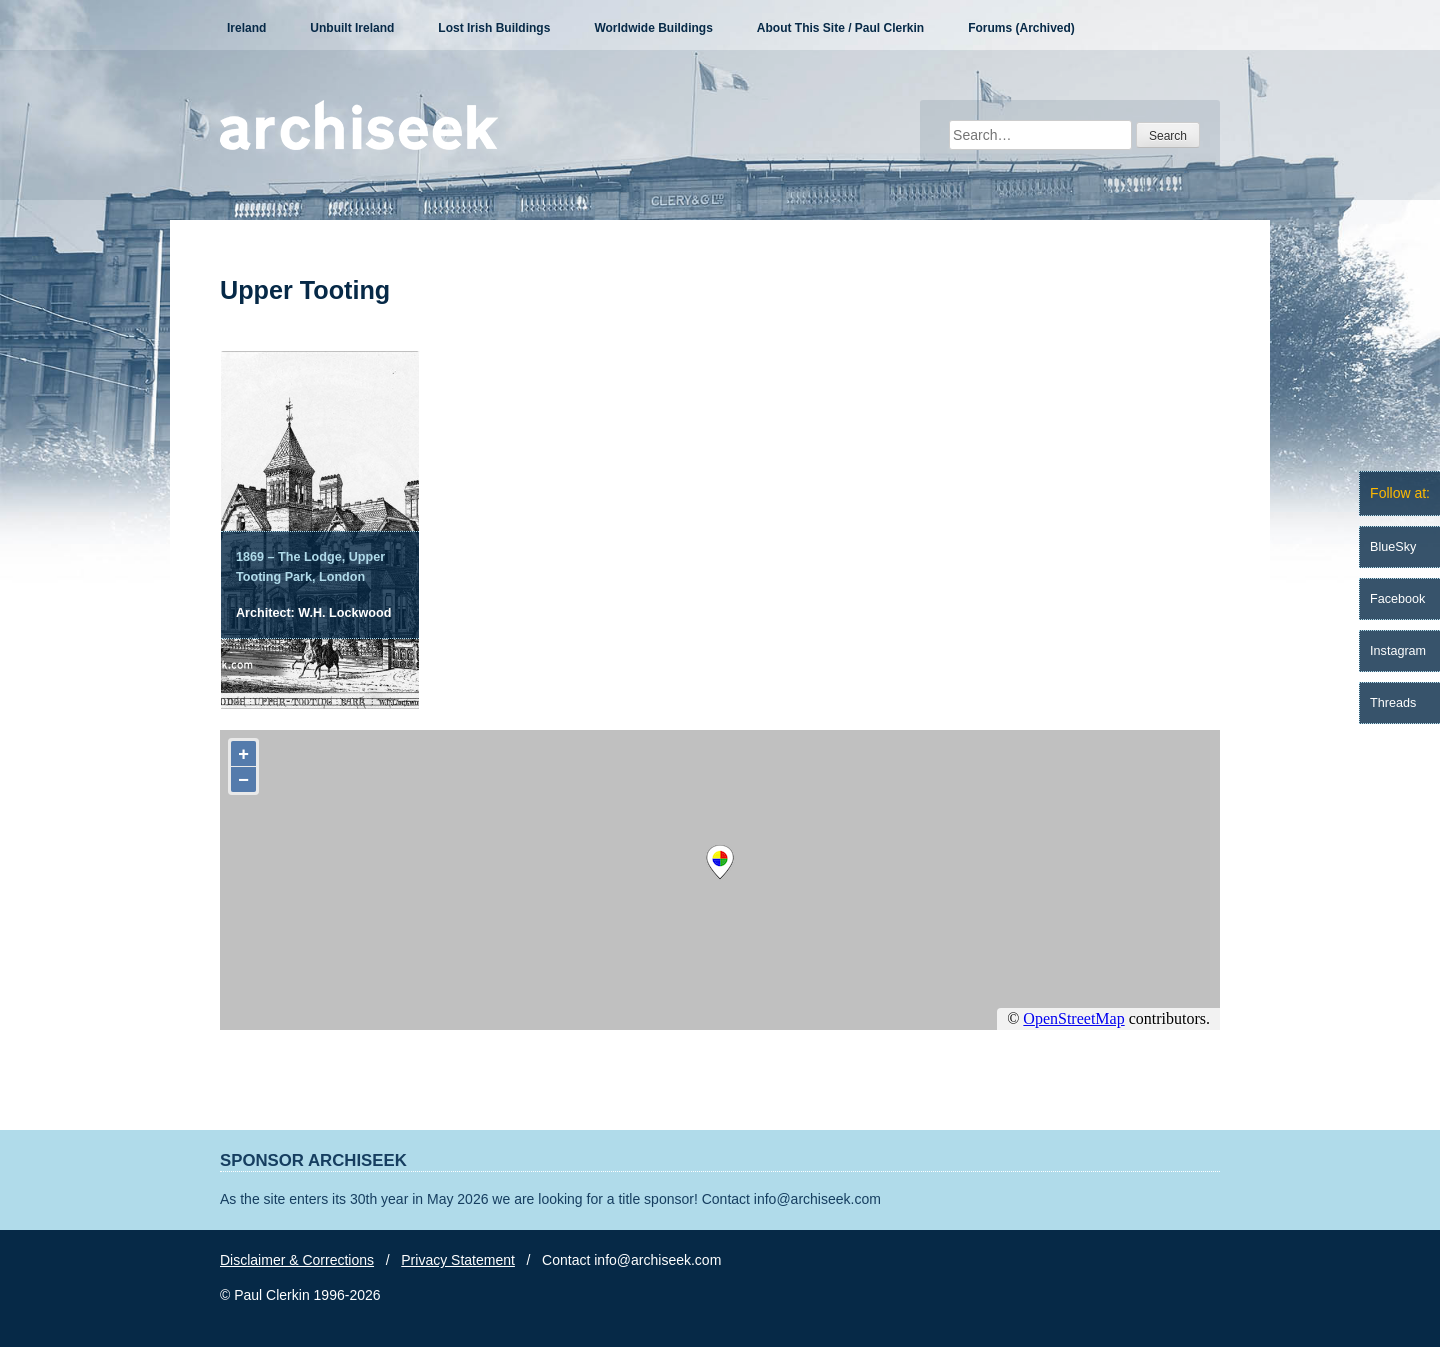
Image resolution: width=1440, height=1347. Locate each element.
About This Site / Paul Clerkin (840, 28)
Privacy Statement (458, 1260)
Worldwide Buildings (653, 28)
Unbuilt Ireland (352, 28)
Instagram (1398, 651)
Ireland (246, 28)
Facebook (1397, 599)
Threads (1393, 703)
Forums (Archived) (1021, 28)
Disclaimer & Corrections (297, 1260)
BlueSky (1393, 547)
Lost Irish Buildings (494, 28)
